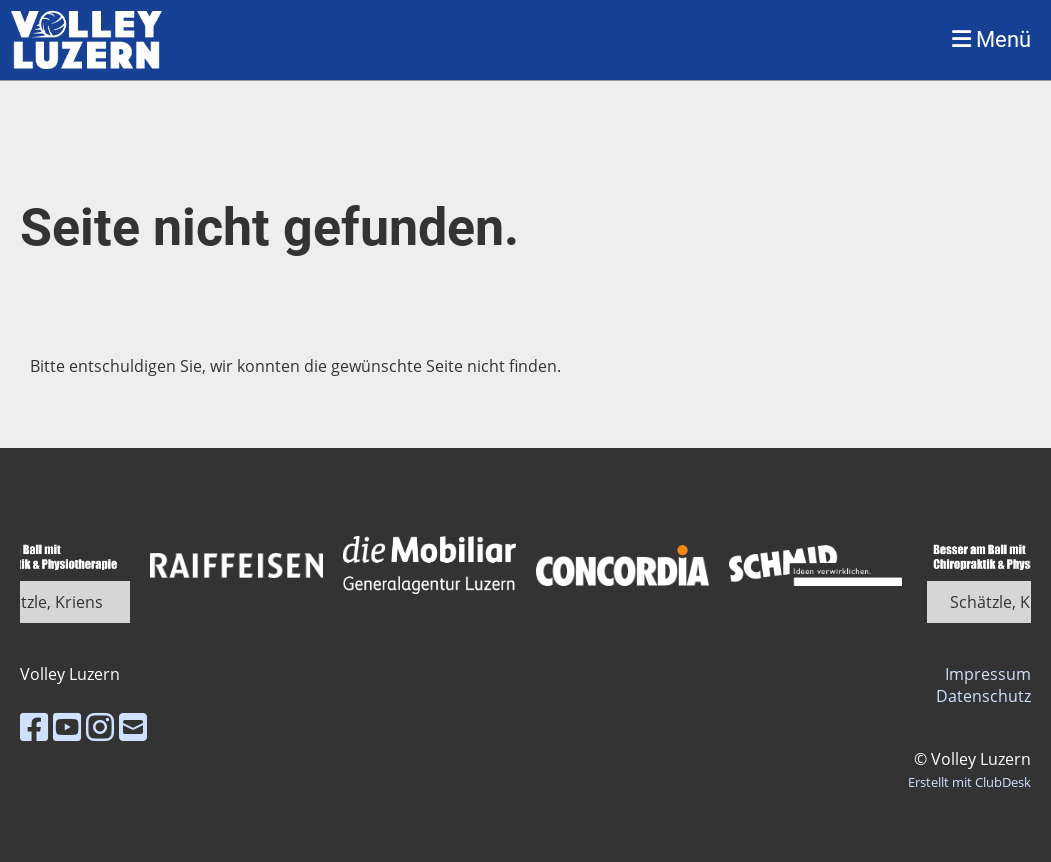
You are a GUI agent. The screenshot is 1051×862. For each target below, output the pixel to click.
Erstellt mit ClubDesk (969, 782)
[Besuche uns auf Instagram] (100, 726)
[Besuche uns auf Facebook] (34, 726)
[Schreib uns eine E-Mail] (133, 726)
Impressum (988, 674)
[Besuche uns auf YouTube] (67, 726)
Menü (991, 39)
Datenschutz (983, 696)
